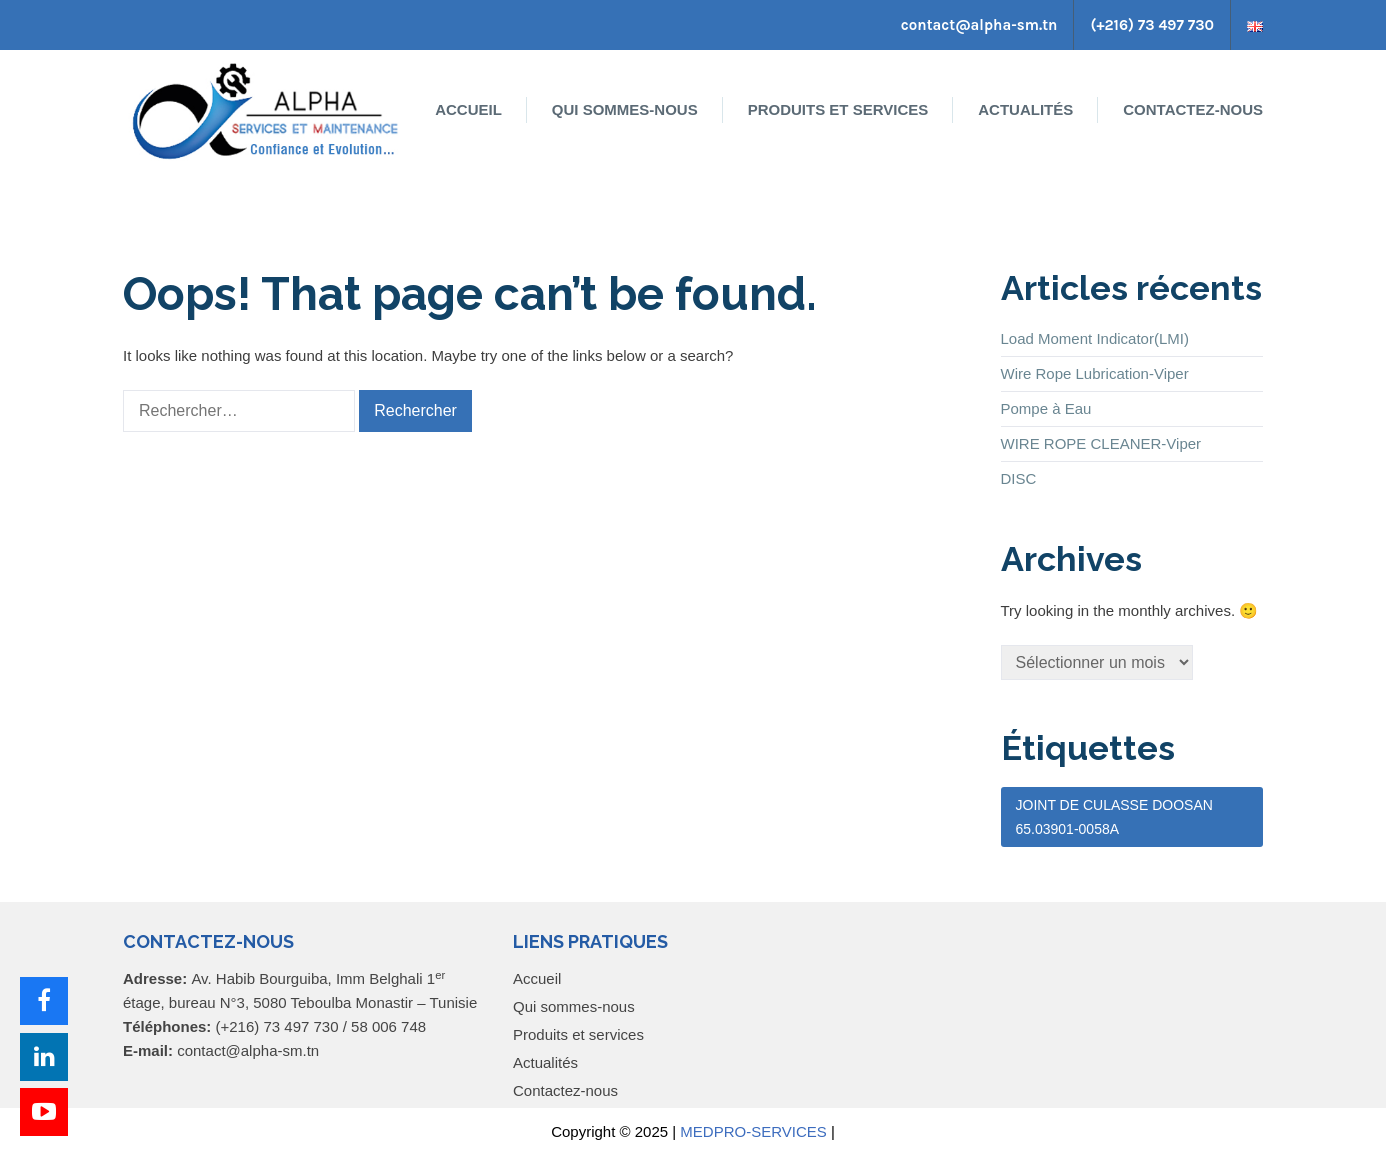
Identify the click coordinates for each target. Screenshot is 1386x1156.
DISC (1019, 478)
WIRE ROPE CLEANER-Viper (1101, 443)
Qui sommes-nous (625, 109)
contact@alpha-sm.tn (979, 25)
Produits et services (838, 109)
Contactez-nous (1193, 109)
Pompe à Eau (1046, 408)
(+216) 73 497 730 (1152, 25)
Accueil (468, 109)
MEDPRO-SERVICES (753, 1131)
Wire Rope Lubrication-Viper (1095, 373)
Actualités (1025, 109)
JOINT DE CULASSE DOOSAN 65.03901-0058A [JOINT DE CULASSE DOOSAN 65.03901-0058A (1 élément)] (1114, 817)
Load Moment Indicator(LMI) (1095, 338)
